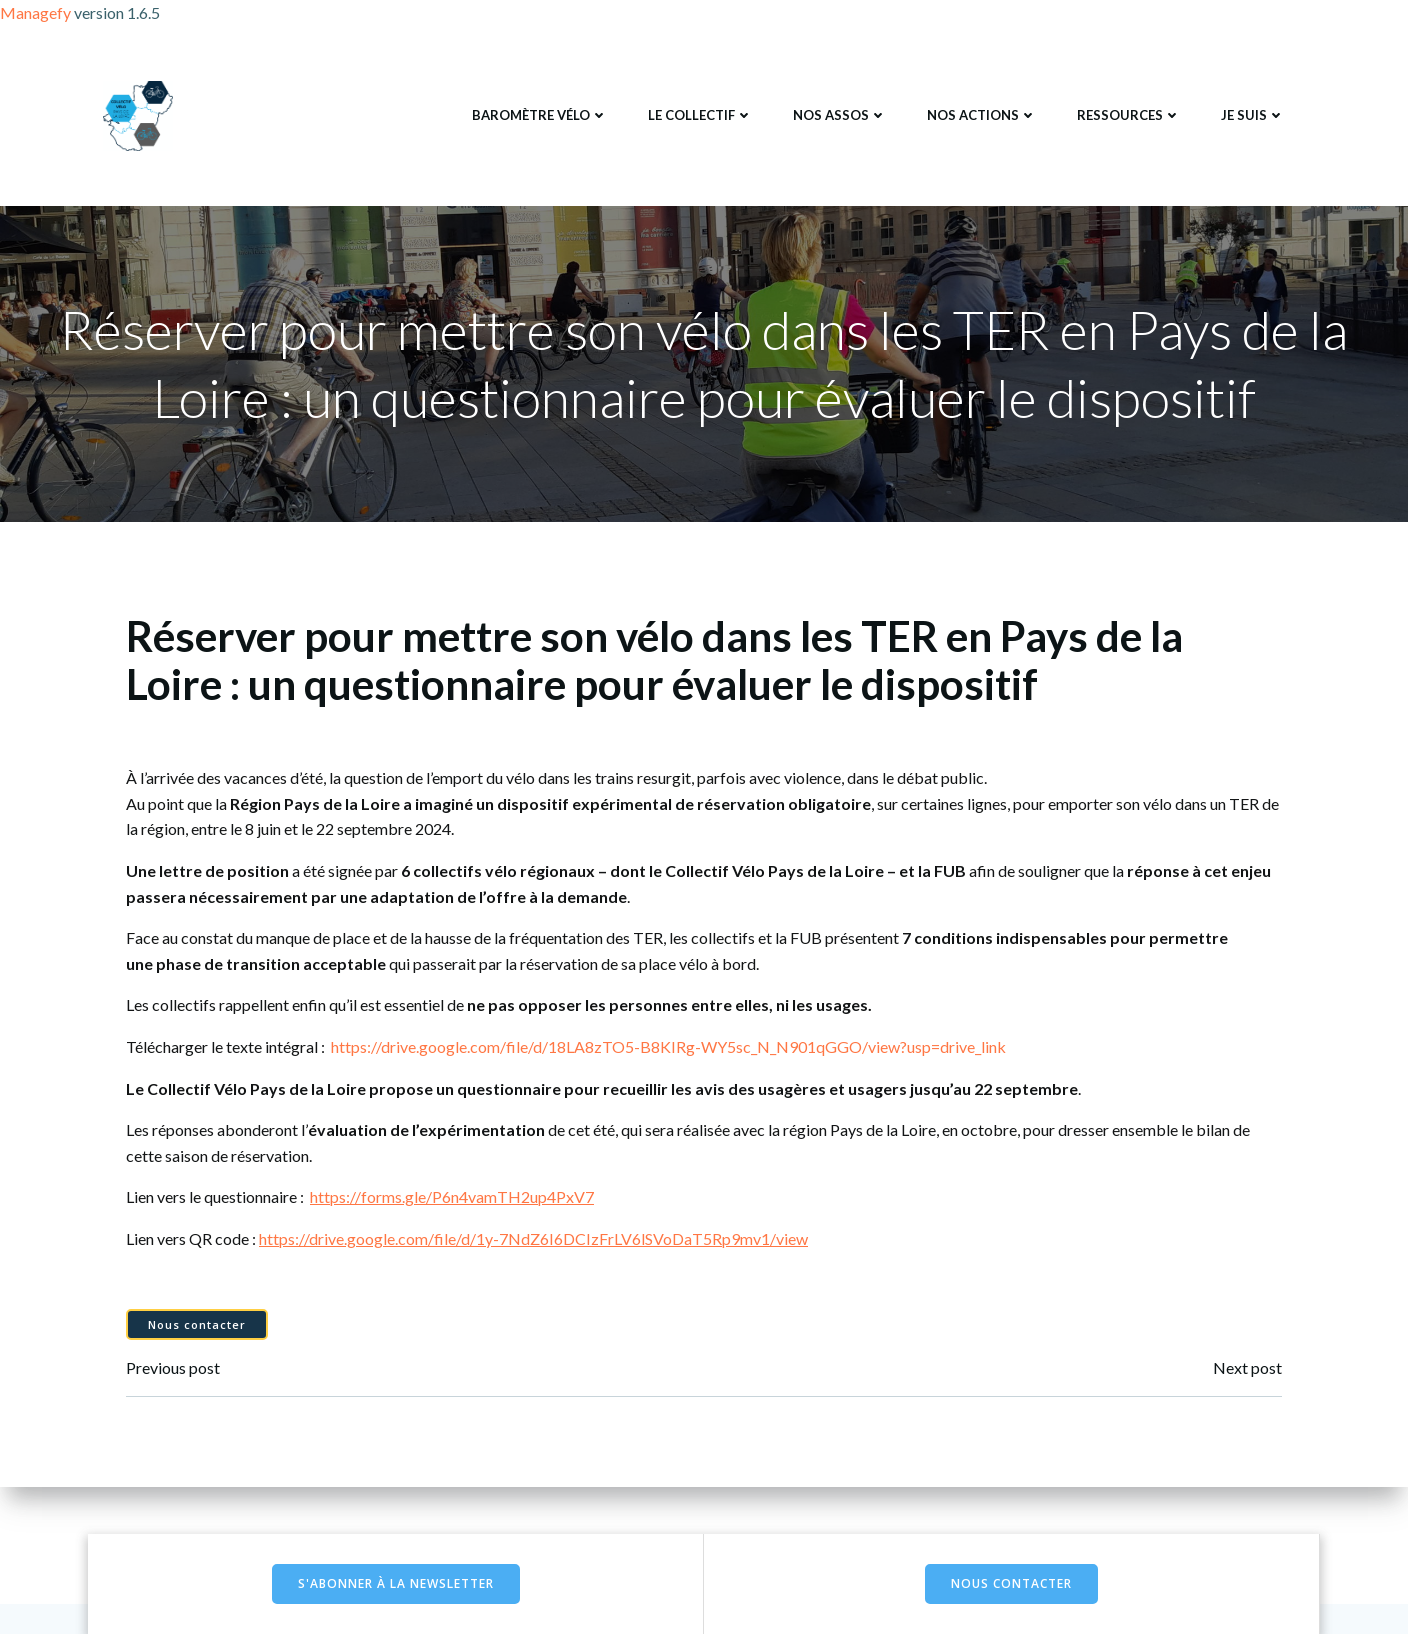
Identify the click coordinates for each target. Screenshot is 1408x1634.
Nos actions (982, 115)
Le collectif (700, 115)
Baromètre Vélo (540, 115)
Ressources (1129, 115)
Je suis (1253, 115)
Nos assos (840, 115)
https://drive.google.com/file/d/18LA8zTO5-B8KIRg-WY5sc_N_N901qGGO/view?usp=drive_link (668, 1046)
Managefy (37, 12)
